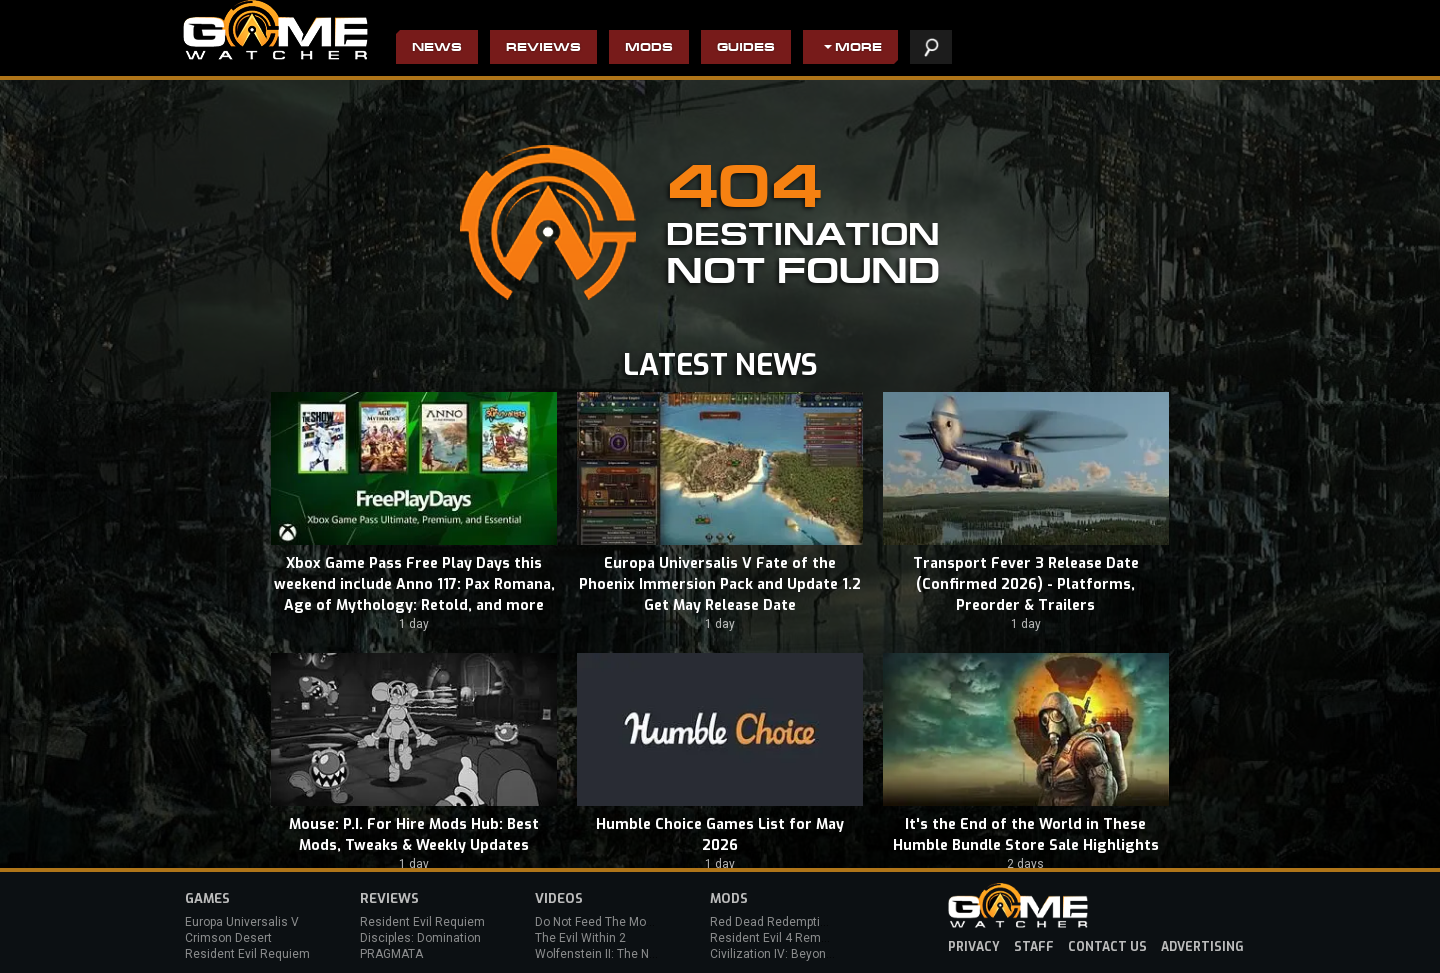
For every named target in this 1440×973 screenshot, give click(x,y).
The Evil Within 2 (580, 938)
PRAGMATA (391, 954)
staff (1034, 947)
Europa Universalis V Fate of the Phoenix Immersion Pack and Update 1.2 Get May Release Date (720, 584)
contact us (1107, 947)
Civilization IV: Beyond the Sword (800, 954)
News (437, 48)
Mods (649, 48)
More (858, 48)
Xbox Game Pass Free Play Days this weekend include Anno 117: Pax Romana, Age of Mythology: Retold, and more (414, 584)
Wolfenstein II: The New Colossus (628, 954)
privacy (974, 947)
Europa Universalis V (242, 922)
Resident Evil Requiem (247, 954)
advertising (1202, 947)
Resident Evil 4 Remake (775, 938)
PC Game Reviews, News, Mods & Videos (275, 30)
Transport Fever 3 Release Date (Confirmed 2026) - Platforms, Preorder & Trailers (1026, 584)
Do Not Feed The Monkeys (607, 922)
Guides (746, 48)
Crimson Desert (228, 938)
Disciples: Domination (420, 938)
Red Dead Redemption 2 (777, 922)
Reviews (543, 48)
